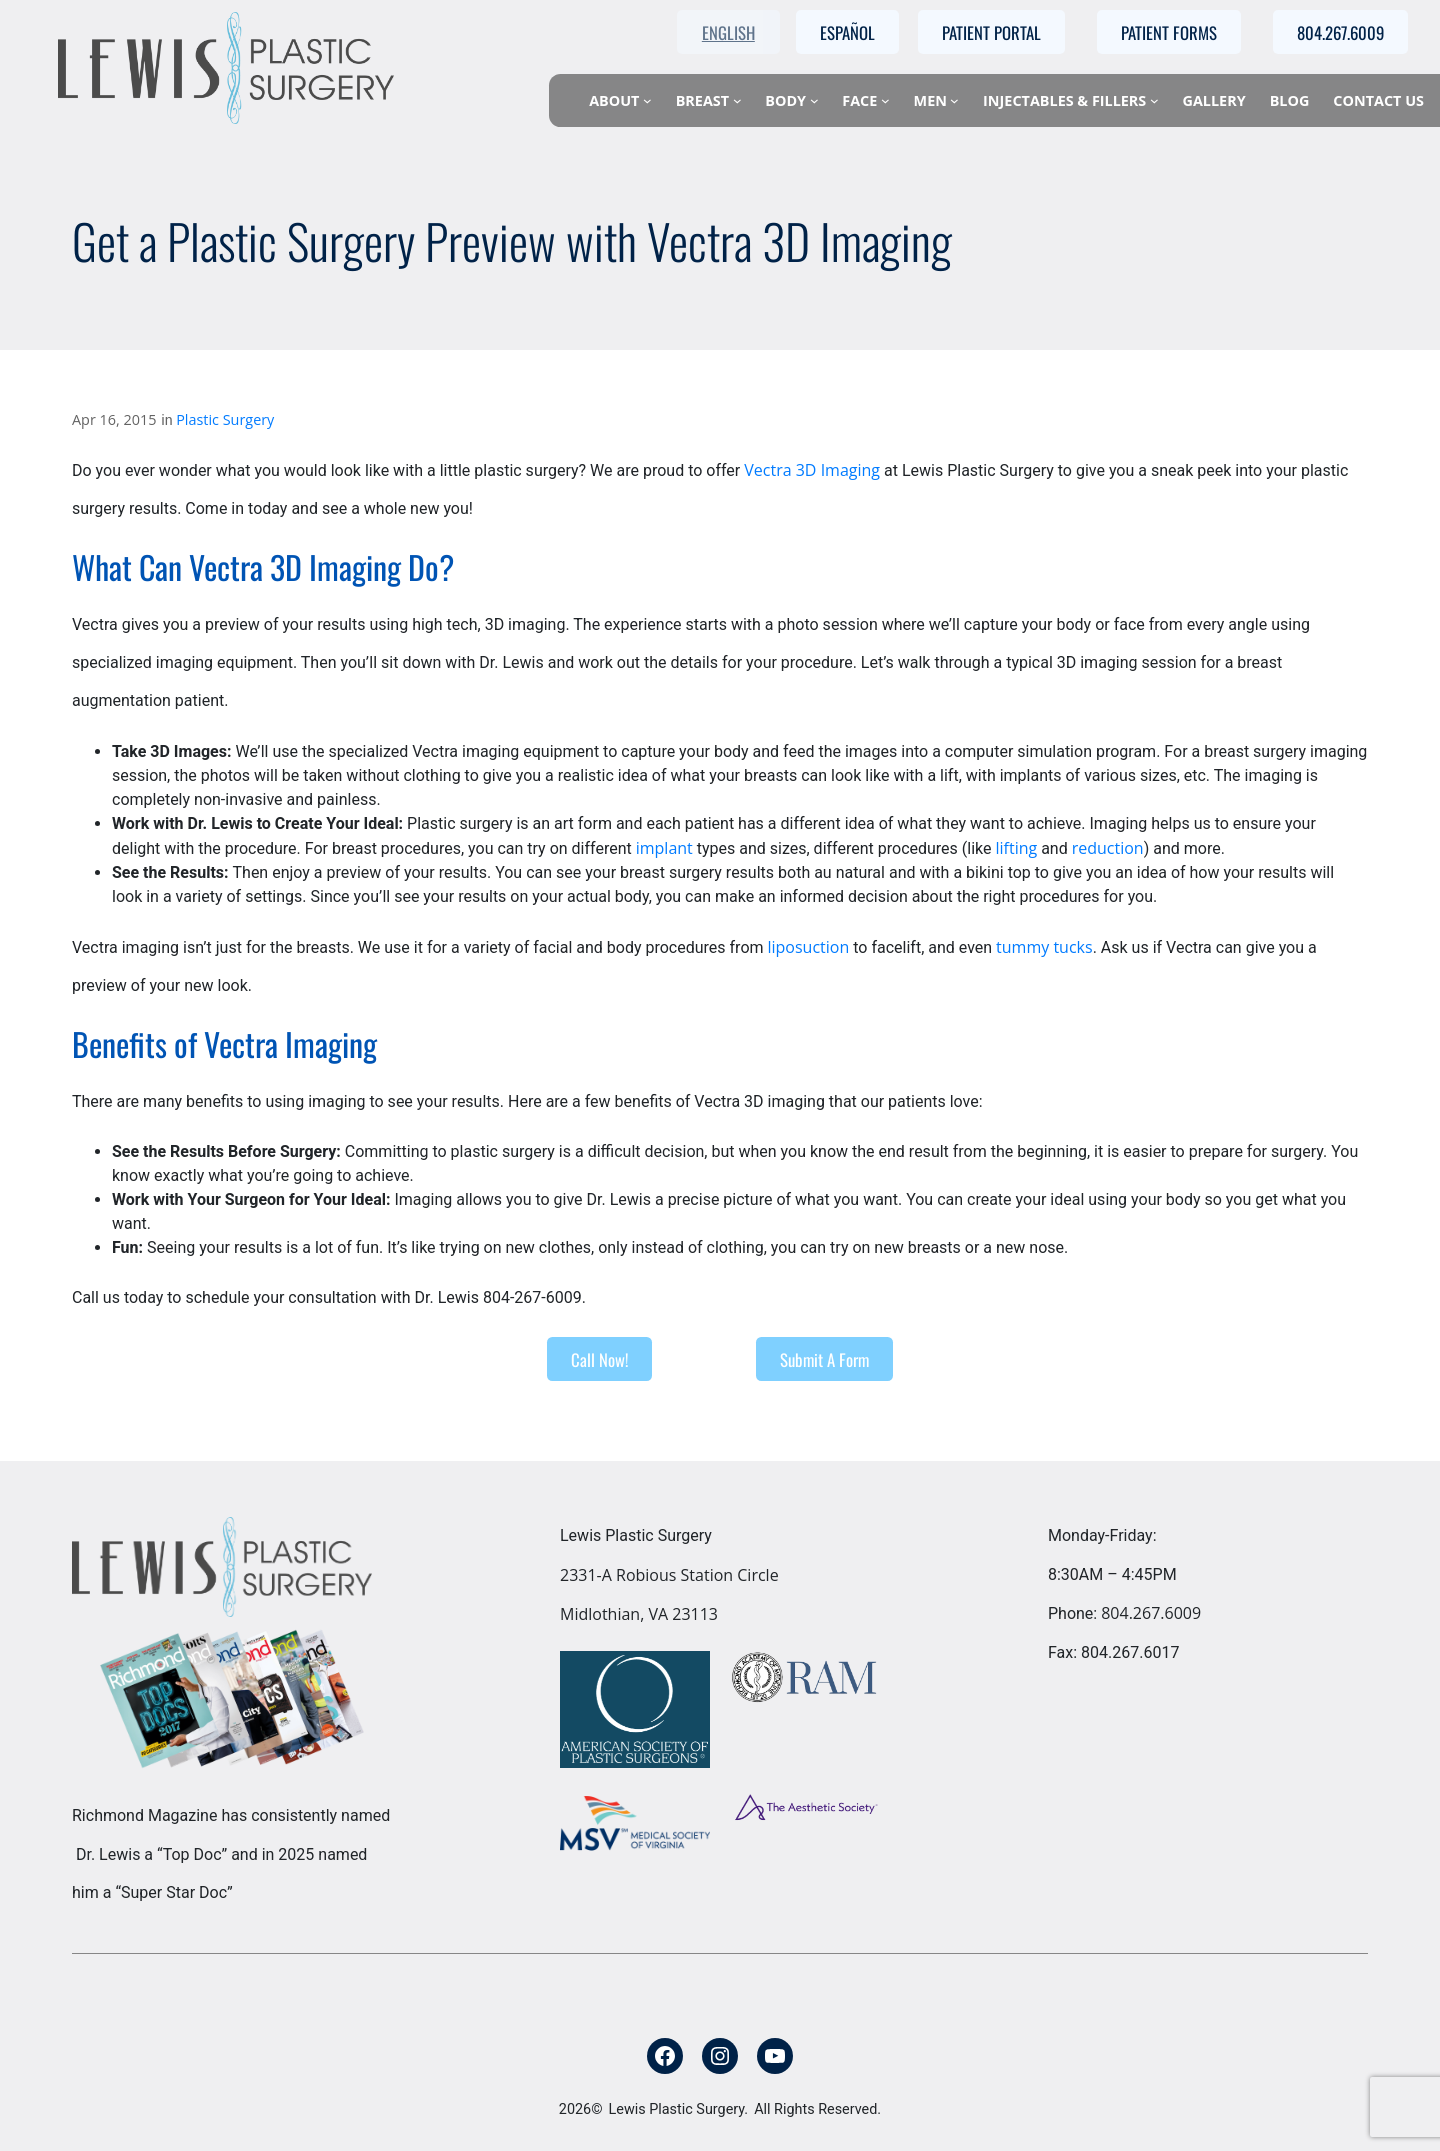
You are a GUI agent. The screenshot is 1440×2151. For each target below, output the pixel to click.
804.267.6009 (1151, 1613)
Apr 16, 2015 (114, 419)
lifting (1016, 848)
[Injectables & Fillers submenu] (1154, 100)
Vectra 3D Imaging (812, 470)
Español (847, 32)
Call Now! (599, 1359)
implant (664, 848)
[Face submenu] (885, 100)
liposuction (809, 947)
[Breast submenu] (737, 100)
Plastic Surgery (225, 419)
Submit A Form (824, 1359)
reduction (1108, 848)
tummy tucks (1044, 947)
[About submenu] (647, 100)
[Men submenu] (954, 100)
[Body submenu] (814, 100)
